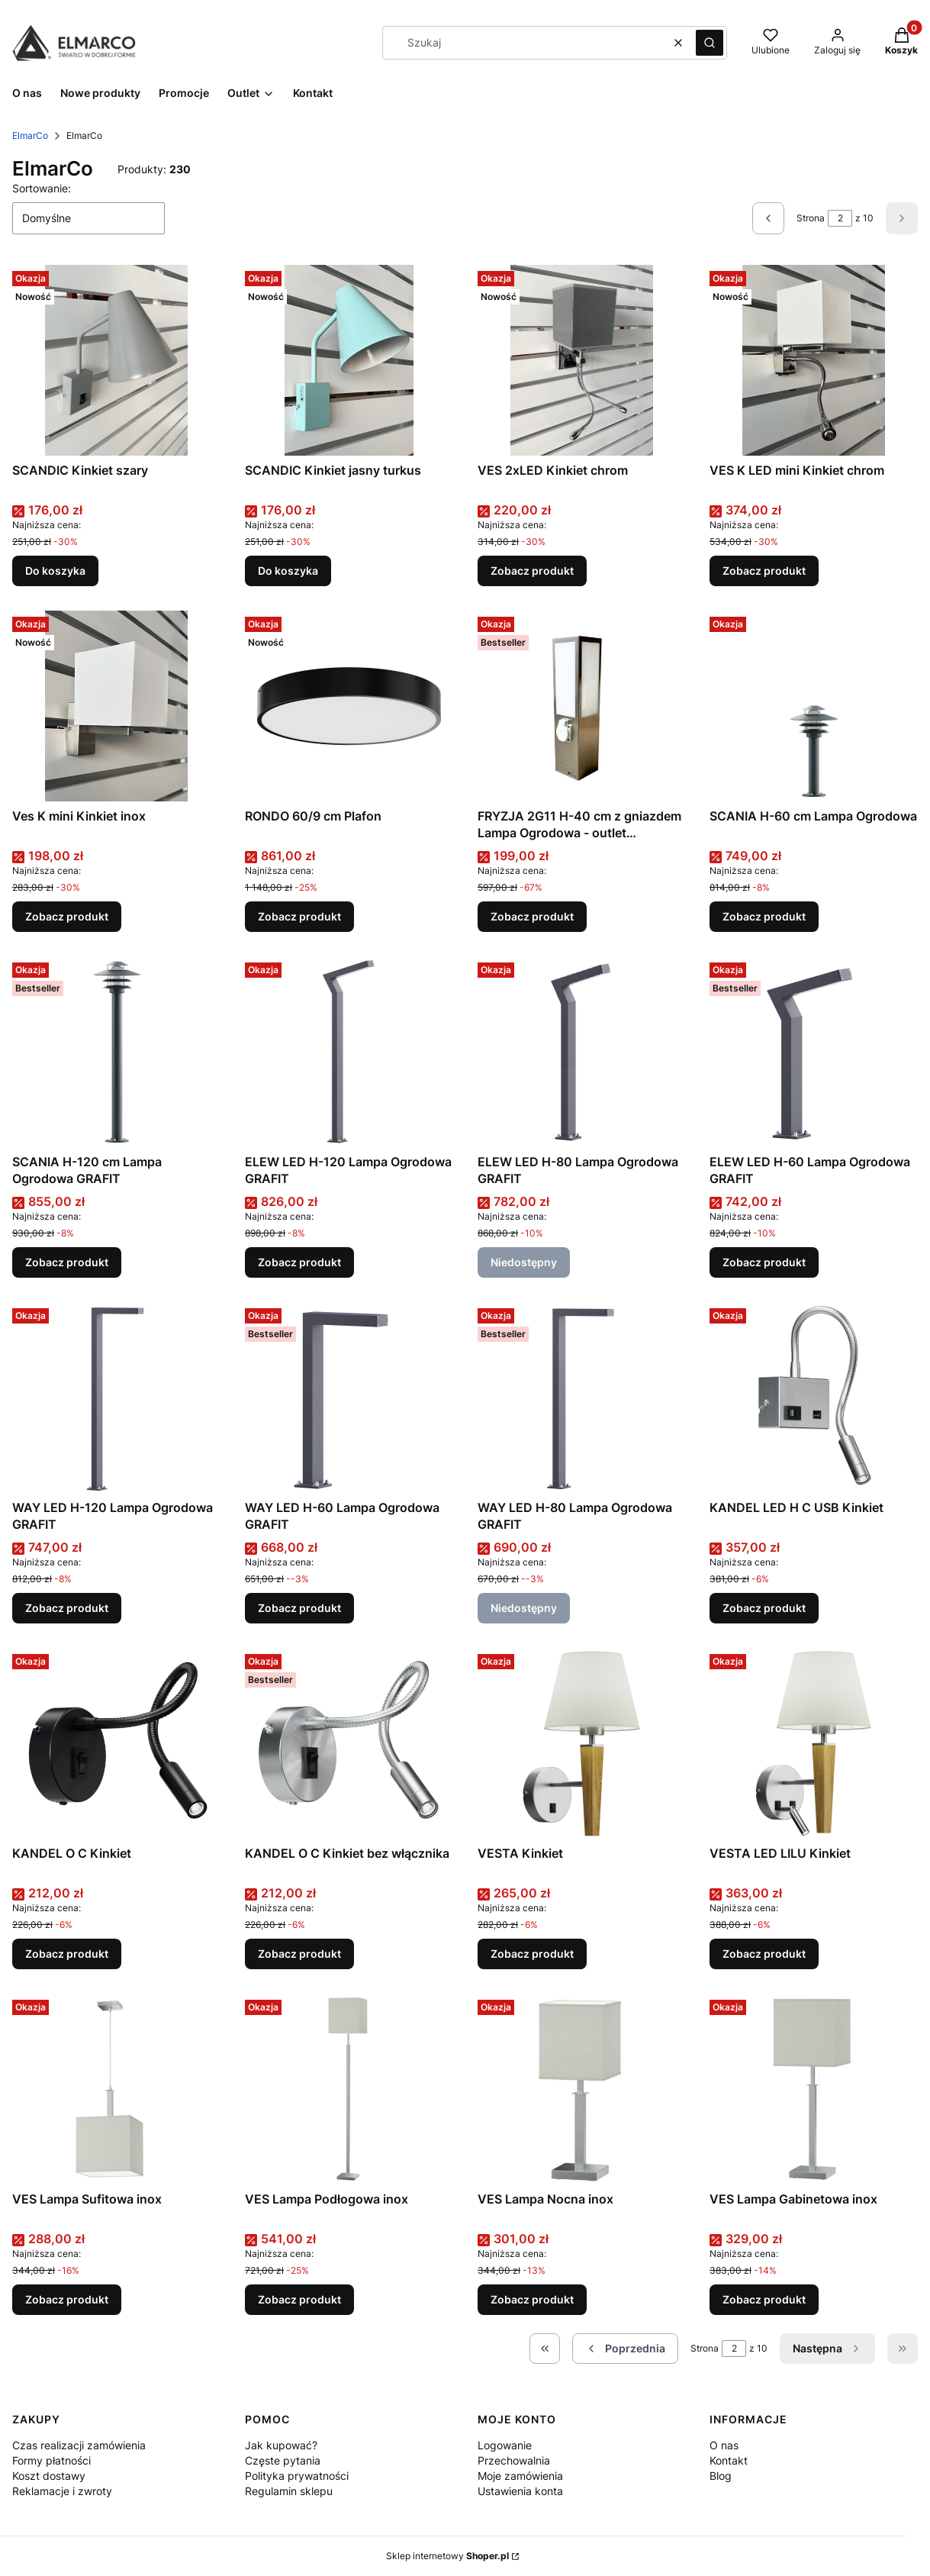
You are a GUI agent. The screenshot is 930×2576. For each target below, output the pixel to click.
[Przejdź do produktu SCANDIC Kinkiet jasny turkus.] (349, 360)
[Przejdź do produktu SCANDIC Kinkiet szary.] (116, 360)
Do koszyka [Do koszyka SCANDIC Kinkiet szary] (55, 570)
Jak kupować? (281, 2445)
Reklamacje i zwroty (62, 2490)
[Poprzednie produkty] (625, 2348)
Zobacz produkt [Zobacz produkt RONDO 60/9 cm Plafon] (299, 916)
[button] (709, 43)
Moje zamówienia (520, 2475)
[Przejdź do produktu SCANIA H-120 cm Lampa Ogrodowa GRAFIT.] (116, 1051)
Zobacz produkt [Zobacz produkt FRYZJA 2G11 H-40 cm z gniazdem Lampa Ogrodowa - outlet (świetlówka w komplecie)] (532, 916)
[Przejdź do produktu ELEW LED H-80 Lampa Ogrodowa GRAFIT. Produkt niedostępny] (582, 1051)
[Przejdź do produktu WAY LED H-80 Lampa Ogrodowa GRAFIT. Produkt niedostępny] (582, 1397)
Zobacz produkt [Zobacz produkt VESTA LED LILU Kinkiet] (764, 1953)
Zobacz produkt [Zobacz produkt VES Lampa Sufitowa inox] (66, 2299)
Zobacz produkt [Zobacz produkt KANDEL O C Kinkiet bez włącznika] (299, 1953)
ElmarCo (30, 135)
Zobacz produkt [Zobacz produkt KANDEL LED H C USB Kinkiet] (764, 1607)
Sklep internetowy (447, 2555)
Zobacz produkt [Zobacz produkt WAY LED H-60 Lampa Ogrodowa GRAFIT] (299, 1607)
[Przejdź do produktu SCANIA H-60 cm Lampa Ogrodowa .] (814, 706)
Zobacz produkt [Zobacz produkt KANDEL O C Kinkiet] (66, 1953)
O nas (724, 2445)
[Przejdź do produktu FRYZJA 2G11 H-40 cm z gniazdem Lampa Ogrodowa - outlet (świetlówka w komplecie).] (582, 706)
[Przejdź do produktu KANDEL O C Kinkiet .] (116, 1743)
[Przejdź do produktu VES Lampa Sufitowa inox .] (116, 2089)
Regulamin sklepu (289, 2490)
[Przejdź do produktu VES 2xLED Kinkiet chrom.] (582, 360)
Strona (810, 218)
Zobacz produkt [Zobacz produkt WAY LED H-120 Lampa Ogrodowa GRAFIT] (66, 1607)
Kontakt (729, 2460)
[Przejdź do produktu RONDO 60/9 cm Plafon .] (349, 706)
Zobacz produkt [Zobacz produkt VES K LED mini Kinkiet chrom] (764, 570)
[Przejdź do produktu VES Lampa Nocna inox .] (582, 2089)
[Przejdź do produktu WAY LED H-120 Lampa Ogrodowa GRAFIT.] (116, 1397)
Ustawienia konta (520, 2490)
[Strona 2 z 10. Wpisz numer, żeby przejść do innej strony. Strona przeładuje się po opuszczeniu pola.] (840, 218)
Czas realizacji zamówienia (79, 2445)
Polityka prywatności (297, 2475)
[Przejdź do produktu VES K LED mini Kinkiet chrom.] (814, 360)
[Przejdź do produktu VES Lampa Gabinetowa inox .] (814, 2089)
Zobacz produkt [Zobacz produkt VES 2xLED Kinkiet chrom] (532, 570)
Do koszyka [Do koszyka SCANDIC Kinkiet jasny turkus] (288, 570)
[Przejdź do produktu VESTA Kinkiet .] (582, 1743)
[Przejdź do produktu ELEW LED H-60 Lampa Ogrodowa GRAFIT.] (814, 1051)
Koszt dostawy (48, 2475)
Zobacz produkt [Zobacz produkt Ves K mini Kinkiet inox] (66, 916)
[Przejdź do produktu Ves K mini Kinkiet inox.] (116, 706)
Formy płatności (51, 2460)
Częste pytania (282, 2460)
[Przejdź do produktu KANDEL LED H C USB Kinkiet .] (814, 1397)
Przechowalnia (514, 2460)
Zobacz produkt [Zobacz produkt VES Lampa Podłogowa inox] (299, 2299)
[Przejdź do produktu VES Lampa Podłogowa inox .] (349, 2089)
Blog (721, 2475)
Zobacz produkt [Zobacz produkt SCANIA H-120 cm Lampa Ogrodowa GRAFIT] (66, 1262)
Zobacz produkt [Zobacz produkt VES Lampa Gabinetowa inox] (764, 2299)
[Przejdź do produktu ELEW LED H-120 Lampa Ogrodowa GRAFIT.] (349, 1051)
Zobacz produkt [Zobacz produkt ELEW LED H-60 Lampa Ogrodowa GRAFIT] (764, 1262)
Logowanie (505, 2445)
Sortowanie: (41, 188)
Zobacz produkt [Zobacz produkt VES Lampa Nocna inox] (532, 2299)
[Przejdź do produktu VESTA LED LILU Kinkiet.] (814, 1743)
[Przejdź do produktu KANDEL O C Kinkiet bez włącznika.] (349, 1743)
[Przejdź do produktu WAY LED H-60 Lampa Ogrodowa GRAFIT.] (349, 1397)
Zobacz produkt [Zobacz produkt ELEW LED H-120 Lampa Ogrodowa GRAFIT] (299, 1262)
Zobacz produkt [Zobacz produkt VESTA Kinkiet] (532, 1953)
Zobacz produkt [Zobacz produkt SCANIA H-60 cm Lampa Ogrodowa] (764, 916)
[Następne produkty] (827, 2348)
